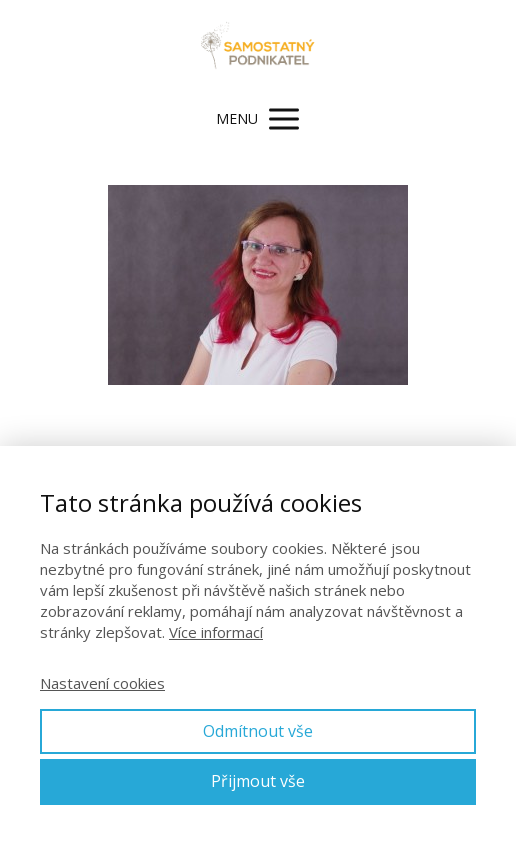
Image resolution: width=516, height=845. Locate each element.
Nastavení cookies (102, 683)
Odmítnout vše (258, 731)
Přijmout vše (258, 781)
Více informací (216, 632)
